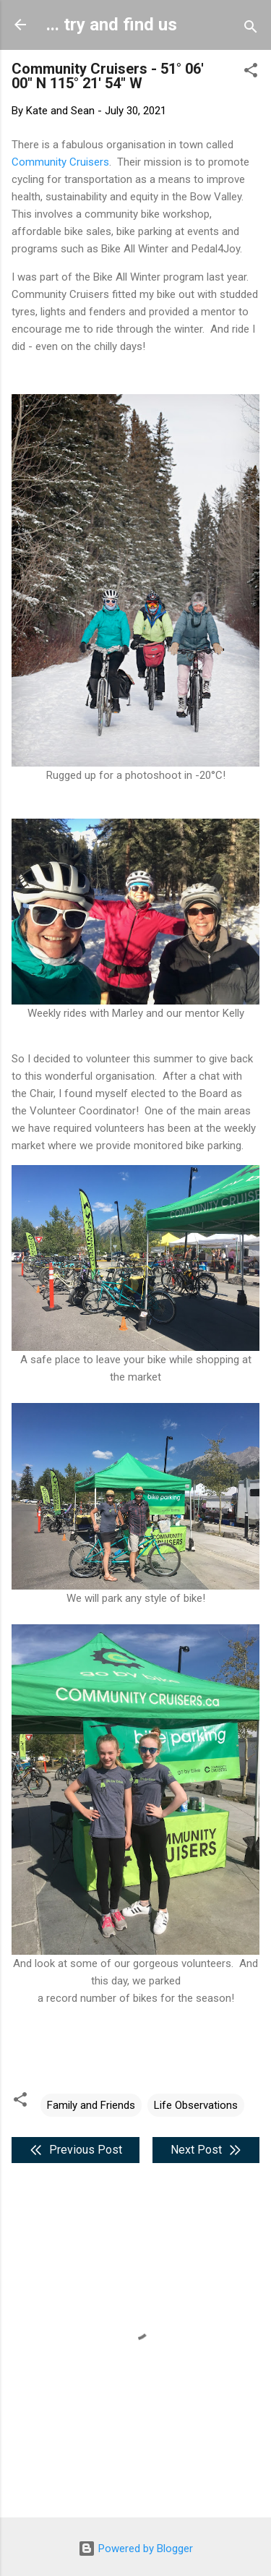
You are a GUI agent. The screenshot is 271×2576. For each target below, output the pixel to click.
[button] (250, 72)
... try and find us (111, 24)
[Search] (250, 29)
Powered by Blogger (135, 2548)
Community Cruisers (60, 162)
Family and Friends (91, 2105)
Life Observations (196, 2105)
